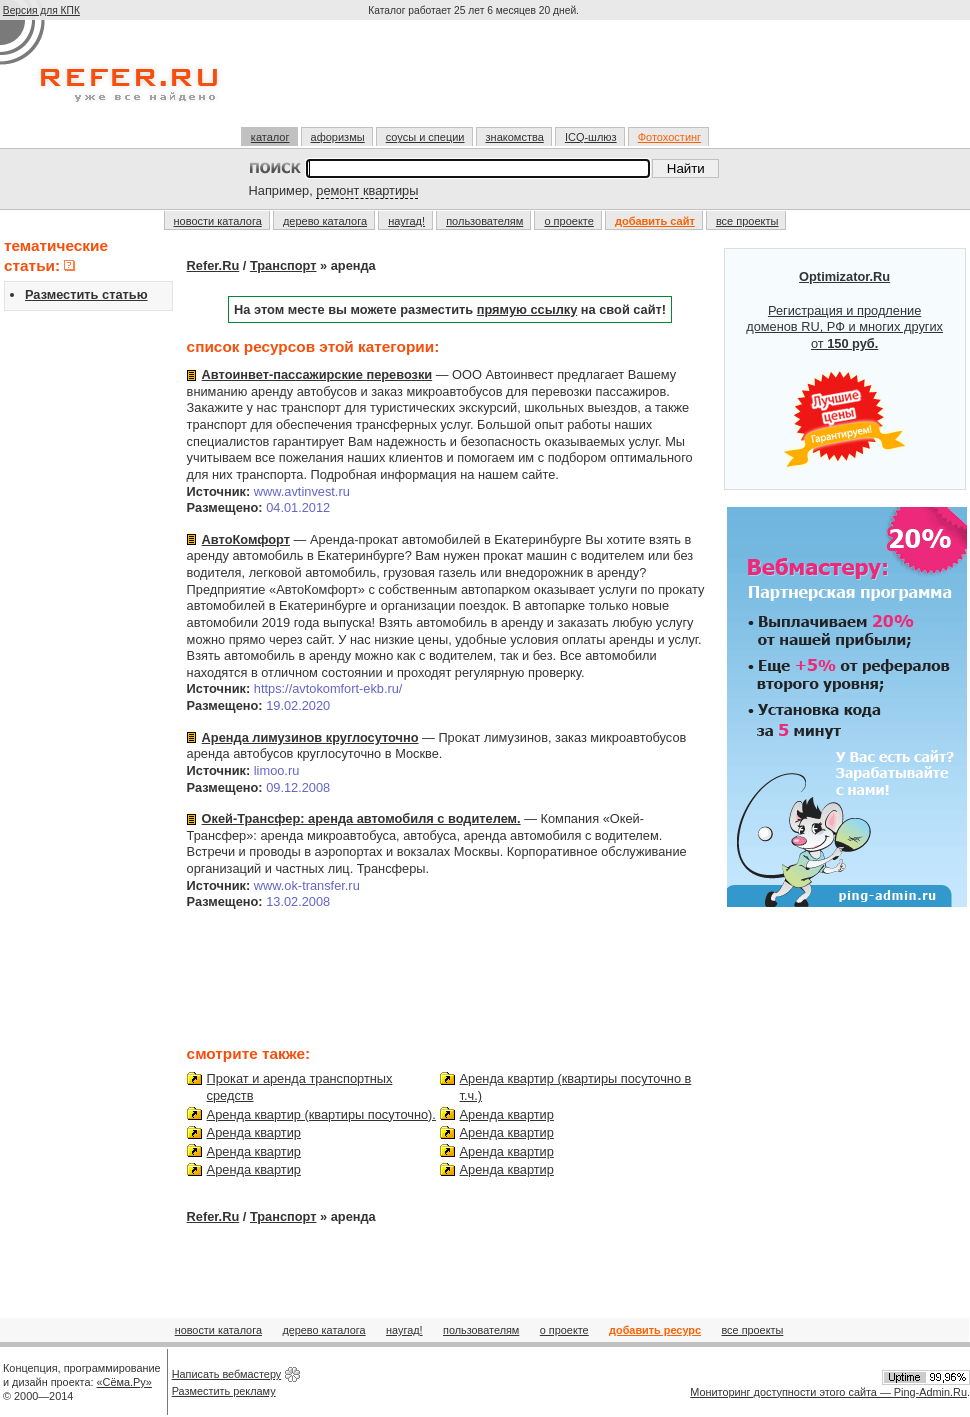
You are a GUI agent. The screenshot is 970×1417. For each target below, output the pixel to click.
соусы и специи (425, 137)
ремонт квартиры (367, 190)
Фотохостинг (669, 137)
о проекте (568, 221)
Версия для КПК (41, 10)
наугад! (406, 221)
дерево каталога (325, 221)
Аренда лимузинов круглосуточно (310, 737)
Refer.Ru (213, 265)
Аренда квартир (254, 1132)
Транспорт (283, 265)
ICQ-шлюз (591, 137)
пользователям (484, 221)
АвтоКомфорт (246, 539)
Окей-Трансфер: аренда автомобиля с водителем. (361, 818)
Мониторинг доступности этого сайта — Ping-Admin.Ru (828, 1392)
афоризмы (338, 137)
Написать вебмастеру (227, 1374)
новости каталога (218, 221)
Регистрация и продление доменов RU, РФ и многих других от (844, 369)
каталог (270, 137)
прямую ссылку (527, 309)
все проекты (747, 221)
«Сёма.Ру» (124, 1382)
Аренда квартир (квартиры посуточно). (321, 1114)
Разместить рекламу (224, 1391)
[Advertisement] (476, 82)
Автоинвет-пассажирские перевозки (317, 374)
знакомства (515, 137)
